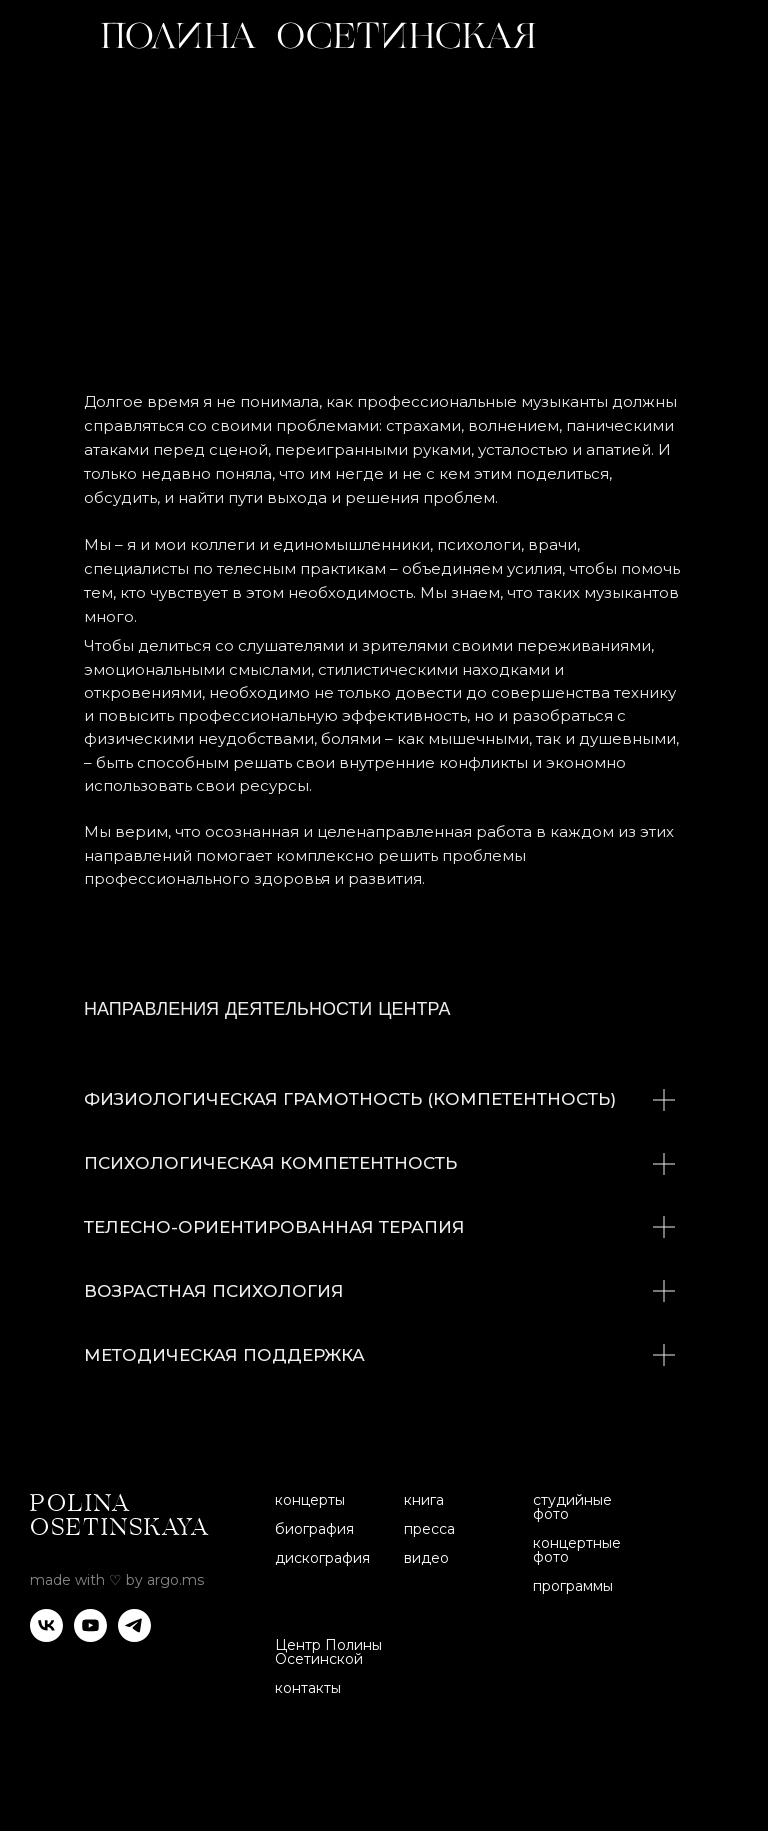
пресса (429, 1529)
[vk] (46, 1636)
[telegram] (134, 1636)
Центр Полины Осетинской (328, 1652)
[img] (710, 35)
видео (426, 1558)
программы (573, 1586)
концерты (310, 1500)
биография (314, 1529)
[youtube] (90, 1636)
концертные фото (577, 1550)
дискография (322, 1558)
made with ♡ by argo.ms (117, 1580)
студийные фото (572, 1507)
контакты (308, 1688)
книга (424, 1500)
